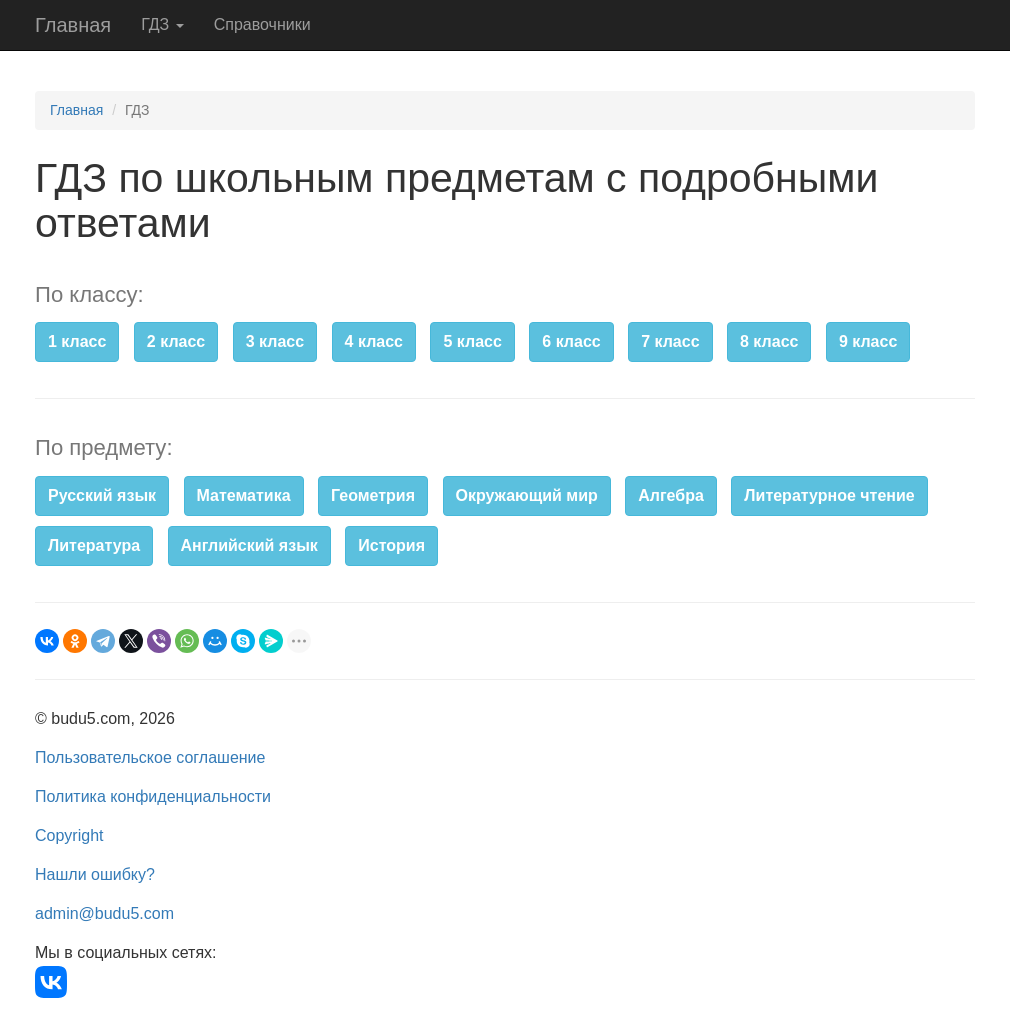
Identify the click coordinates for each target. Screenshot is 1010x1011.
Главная (73, 25)
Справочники (262, 24)
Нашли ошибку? (95, 874)
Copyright (69, 835)
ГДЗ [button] (162, 24)
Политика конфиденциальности (153, 796)
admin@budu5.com (104, 913)
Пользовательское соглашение (150, 757)
